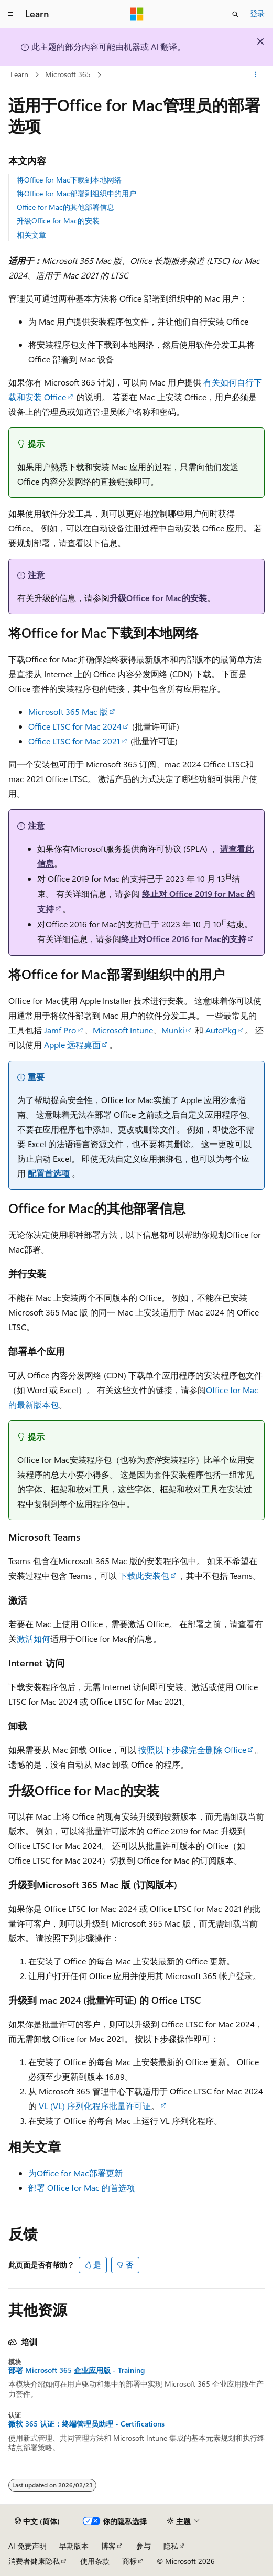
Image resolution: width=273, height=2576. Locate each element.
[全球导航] (10, 14)
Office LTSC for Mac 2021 (74, 740)
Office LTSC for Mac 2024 (75, 726)
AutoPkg (220, 1029)
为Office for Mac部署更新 (75, 2172)
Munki (172, 1029)
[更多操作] (255, 75)
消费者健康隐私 (34, 2561)
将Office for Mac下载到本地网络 (69, 180)
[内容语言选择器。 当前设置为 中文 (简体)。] (37, 2521)
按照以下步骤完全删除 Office (192, 1749)
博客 (108, 2546)
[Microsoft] (137, 14)
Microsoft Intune (123, 1029)
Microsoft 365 (68, 74)
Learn (19, 74)
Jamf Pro (60, 1029)
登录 (257, 13)
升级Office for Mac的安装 (58, 221)
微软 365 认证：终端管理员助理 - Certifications (86, 2424)
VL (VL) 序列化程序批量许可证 (95, 2105)
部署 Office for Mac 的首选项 (81, 2187)
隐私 (170, 2546)
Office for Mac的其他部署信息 (65, 207)
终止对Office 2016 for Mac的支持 (183, 938)
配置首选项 (49, 1173)
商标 (129, 2561)
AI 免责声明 (27, 2546)
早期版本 (74, 2546)
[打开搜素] (235, 14)
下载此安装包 (144, 1575)
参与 (143, 2546)
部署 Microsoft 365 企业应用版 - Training (76, 2370)
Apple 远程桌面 (72, 1044)
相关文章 (31, 235)
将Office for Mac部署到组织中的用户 (76, 193)
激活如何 (33, 1638)
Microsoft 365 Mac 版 (68, 711)
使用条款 (95, 2561)
